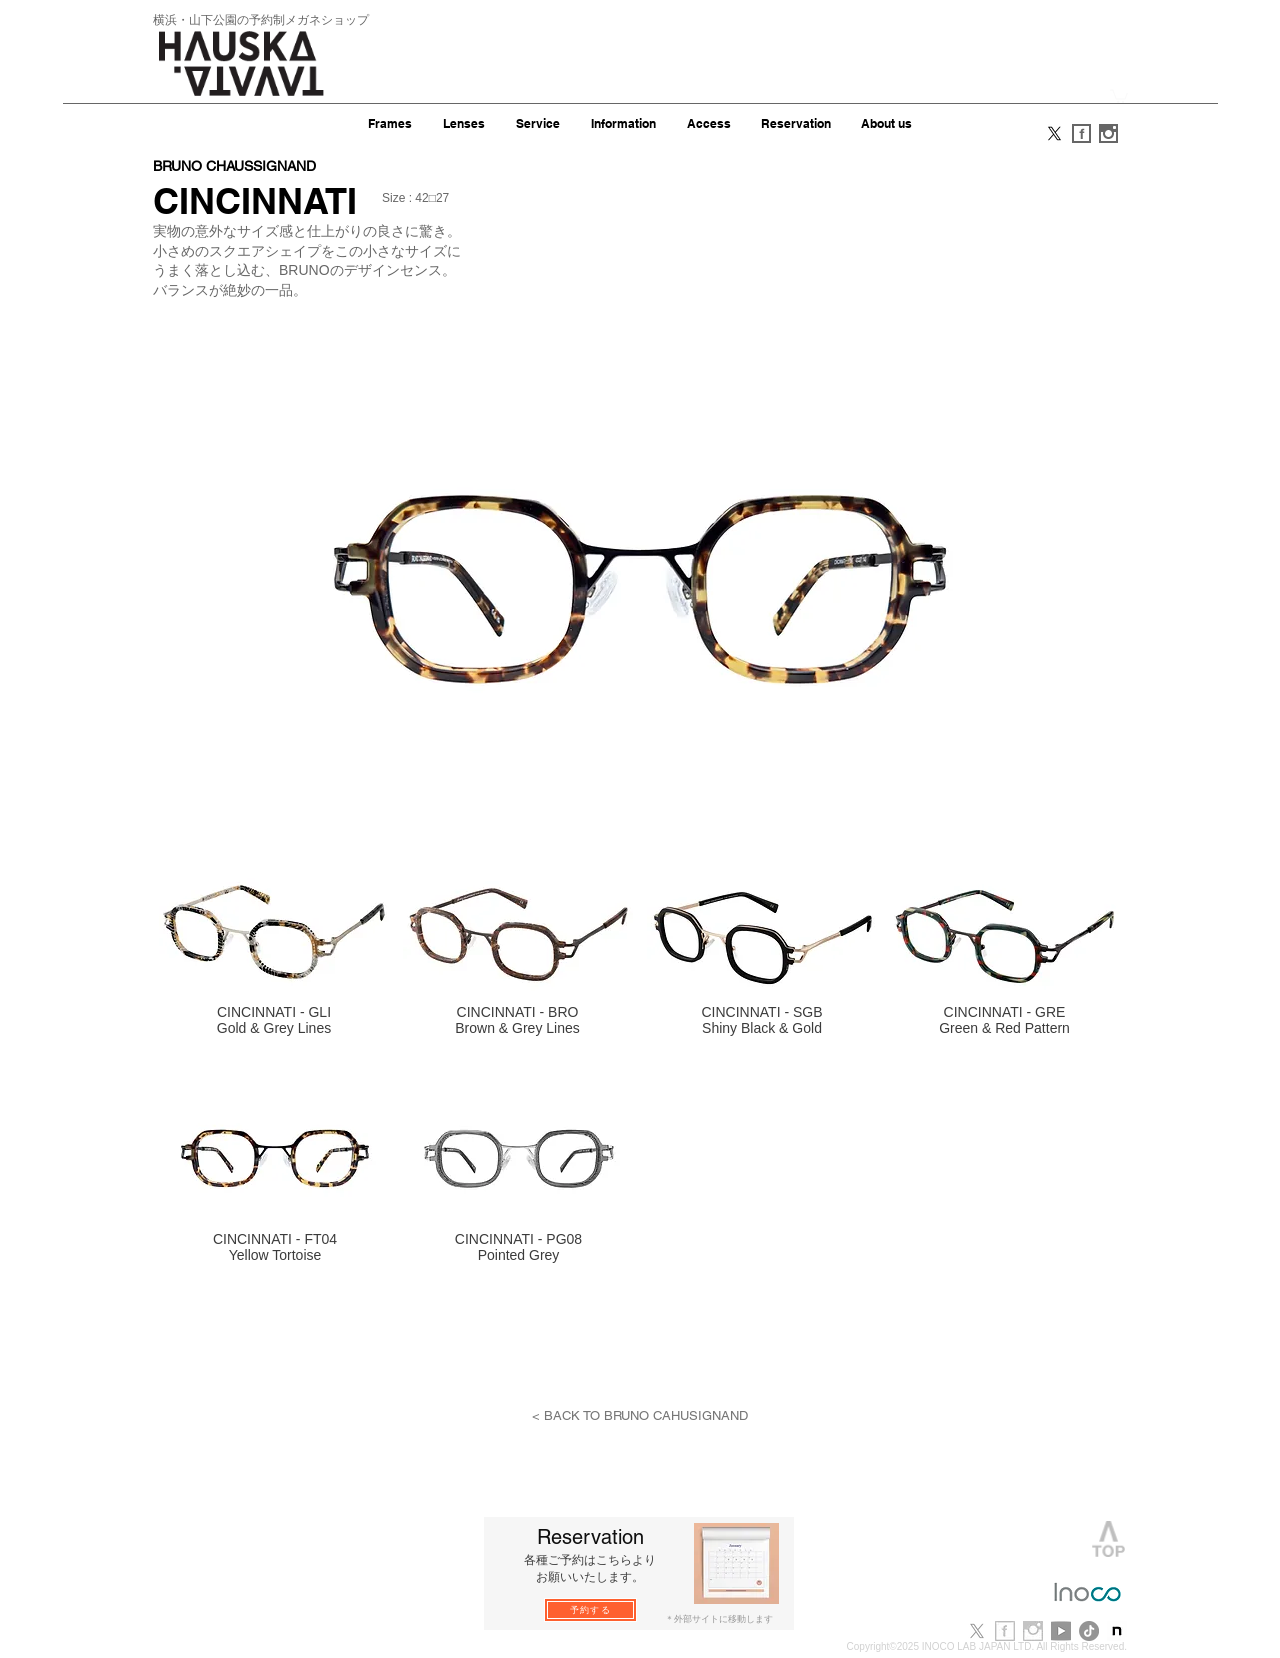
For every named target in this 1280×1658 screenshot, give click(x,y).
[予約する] (590, 1610)
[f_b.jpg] (1005, 1631)
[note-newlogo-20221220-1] (1117, 1631)
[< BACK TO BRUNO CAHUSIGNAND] (639, 1416)
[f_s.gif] (1081, 133)
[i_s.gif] (1108, 133)
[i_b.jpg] (1033, 1631)
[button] (1119, 95)
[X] (1054, 133)
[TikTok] (1089, 1631)
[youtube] (1061, 1631)
